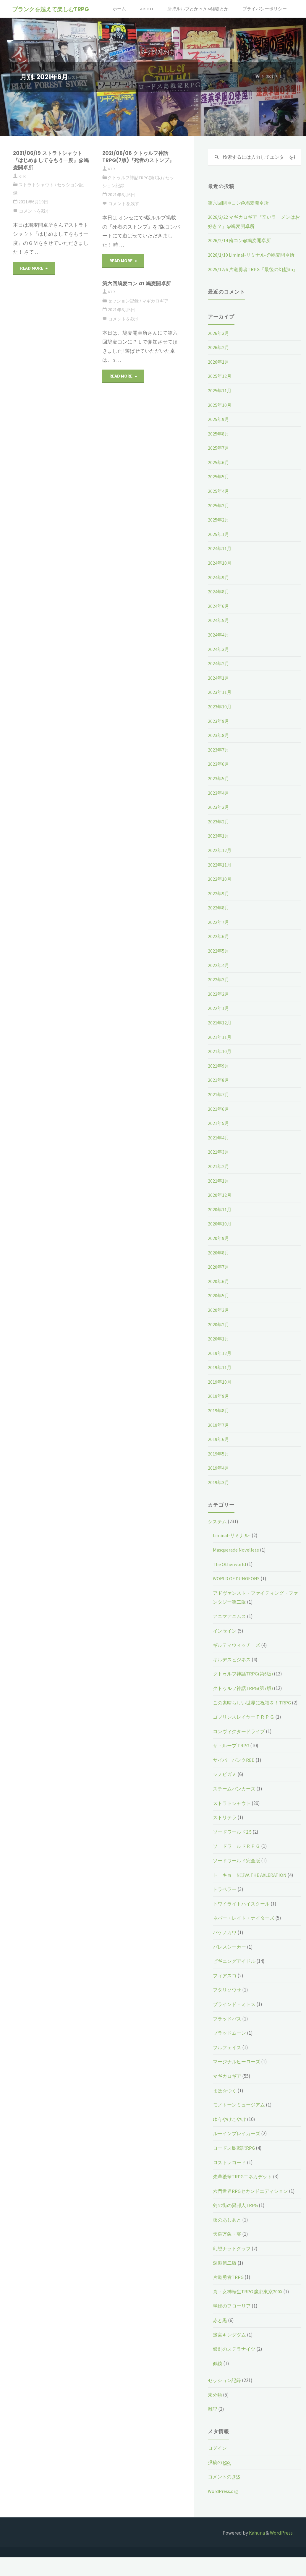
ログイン (218, 2466)
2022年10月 (220, 888)
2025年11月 (220, 400)
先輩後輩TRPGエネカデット (244, 2195)
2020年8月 (219, 1262)
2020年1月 (219, 1348)
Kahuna (256, 2551)
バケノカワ (225, 1951)
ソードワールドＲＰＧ (238, 1865)
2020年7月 (219, 1276)
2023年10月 (220, 716)
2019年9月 (219, 1406)
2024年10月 (220, 572)
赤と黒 (220, 2339)
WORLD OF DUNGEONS (237, 1588)
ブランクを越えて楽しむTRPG (51, 9)
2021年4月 (219, 1147)
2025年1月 (219, 543)
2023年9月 (219, 730)
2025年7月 (219, 457)
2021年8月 (219, 1090)
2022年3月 (219, 989)
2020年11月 (220, 1219)
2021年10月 (220, 1061)
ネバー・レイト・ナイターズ (245, 1937)
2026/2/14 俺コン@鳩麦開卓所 (240, 241)
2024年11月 (220, 558)
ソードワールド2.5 (233, 1850)
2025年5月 (219, 486)
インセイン (225, 1640)
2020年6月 (219, 1291)
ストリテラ (225, 1836)
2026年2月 (219, 357)
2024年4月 (219, 644)
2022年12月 (220, 860)
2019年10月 (220, 1391)
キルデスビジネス (233, 1669)
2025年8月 (219, 443)
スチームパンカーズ (235, 1807)
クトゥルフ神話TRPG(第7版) (135, 177)
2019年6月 (219, 1449)
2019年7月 (219, 1434)
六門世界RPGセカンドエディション (252, 2209)
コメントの (225, 2495)
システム (218, 1531)
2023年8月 (219, 745)
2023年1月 (219, 845)
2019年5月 (219, 1463)
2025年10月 (220, 414)
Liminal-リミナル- (232, 1545)
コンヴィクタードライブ (240, 1750)
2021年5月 (219, 1133)
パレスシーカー (230, 1965)
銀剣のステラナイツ (235, 2367)
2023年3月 (219, 817)
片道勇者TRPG (229, 2295)
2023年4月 (219, 802)
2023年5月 (219, 788)
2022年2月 (219, 1003)
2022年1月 (219, 1018)
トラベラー (225, 1908)
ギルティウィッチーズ (238, 1655)
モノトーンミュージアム (240, 2123)
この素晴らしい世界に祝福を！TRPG (254, 1712)
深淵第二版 (225, 2281)
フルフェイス (228, 2066)
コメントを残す (34, 211)
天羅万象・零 (228, 2253)
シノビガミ (225, 1793)
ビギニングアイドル (235, 1979)
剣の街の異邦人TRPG (236, 2224)
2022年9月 (219, 903)
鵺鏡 (218, 2382)
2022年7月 (219, 932)
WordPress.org (223, 2510)
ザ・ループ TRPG (232, 1764)
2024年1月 (219, 687)
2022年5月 (219, 960)
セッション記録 (123, 301)
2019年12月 (220, 1362)
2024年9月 (219, 587)
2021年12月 (220, 1032)
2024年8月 (219, 601)
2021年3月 (219, 1161)
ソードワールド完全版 (238, 1879)
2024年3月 (219, 658)
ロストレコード (230, 2181)
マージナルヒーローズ (238, 2080)
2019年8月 (219, 1420)
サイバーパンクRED (235, 1778)
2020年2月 (219, 1334)
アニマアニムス (230, 1626)
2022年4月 (219, 975)
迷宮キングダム (230, 2353)
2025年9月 (219, 429)
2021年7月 (219, 1104)
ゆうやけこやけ (230, 2138)
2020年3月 (219, 1320)
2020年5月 (219, 1305)
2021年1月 (219, 1190)
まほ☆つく (225, 2109)
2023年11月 (220, 702)
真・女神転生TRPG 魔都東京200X (249, 2310)
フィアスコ (225, 1994)
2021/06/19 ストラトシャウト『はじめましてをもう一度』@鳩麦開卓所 (50, 160)
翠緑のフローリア (233, 2324)
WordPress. (282, 2551)
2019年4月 (219, 1477)
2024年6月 (219, 615)
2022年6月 (219, 946)
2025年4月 (219, 501)
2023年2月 (219, 831)
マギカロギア (155, 301)
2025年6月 (219, 472)
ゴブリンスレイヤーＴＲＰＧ (245, 1735)
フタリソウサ (228, 2008)
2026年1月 (219, 371)
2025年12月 (220, 386)
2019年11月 (220, 1377)
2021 (269, 76)
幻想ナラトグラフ (233, 2267)
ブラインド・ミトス (235, 2023)
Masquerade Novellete (237, 1559)
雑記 (213, 2427)
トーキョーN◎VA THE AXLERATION (251, 1893)
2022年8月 (219, 917)
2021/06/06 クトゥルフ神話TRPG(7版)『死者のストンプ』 (140, 156)
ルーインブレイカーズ (238, 2152)
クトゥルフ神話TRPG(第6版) (244, 1683)
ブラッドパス (228, 2037)
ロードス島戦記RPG (235, 2166)
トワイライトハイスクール (243, 1922)
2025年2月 (219, 529)
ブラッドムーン (230, 2051)
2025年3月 (219, 515)
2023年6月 (219, 773)
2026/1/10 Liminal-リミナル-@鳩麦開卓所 (252, 255)
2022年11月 (220, 874)
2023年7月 (219, 759)
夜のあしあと (228, 2238)
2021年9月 (219, 1075)
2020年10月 (220, 1233)
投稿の (220, 2481)
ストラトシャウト (36, 184)
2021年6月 (219, 1118)
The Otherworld (230, 1573)
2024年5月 (219, 630)
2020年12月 (220, 1205)
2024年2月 (219, 673)
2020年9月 (219, 1248)
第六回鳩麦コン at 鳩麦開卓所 (138, 283)
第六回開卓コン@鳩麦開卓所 (240, 203)
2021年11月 (220, 1046)
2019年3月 (219, 1492)
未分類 (215, 2413)
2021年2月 (219, 1176)
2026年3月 (219, 342)
